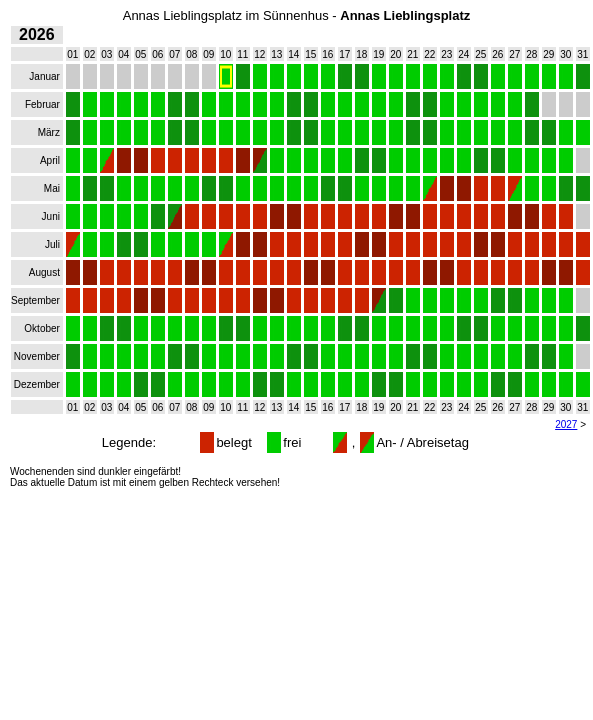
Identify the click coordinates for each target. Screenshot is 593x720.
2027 (566, 424)
